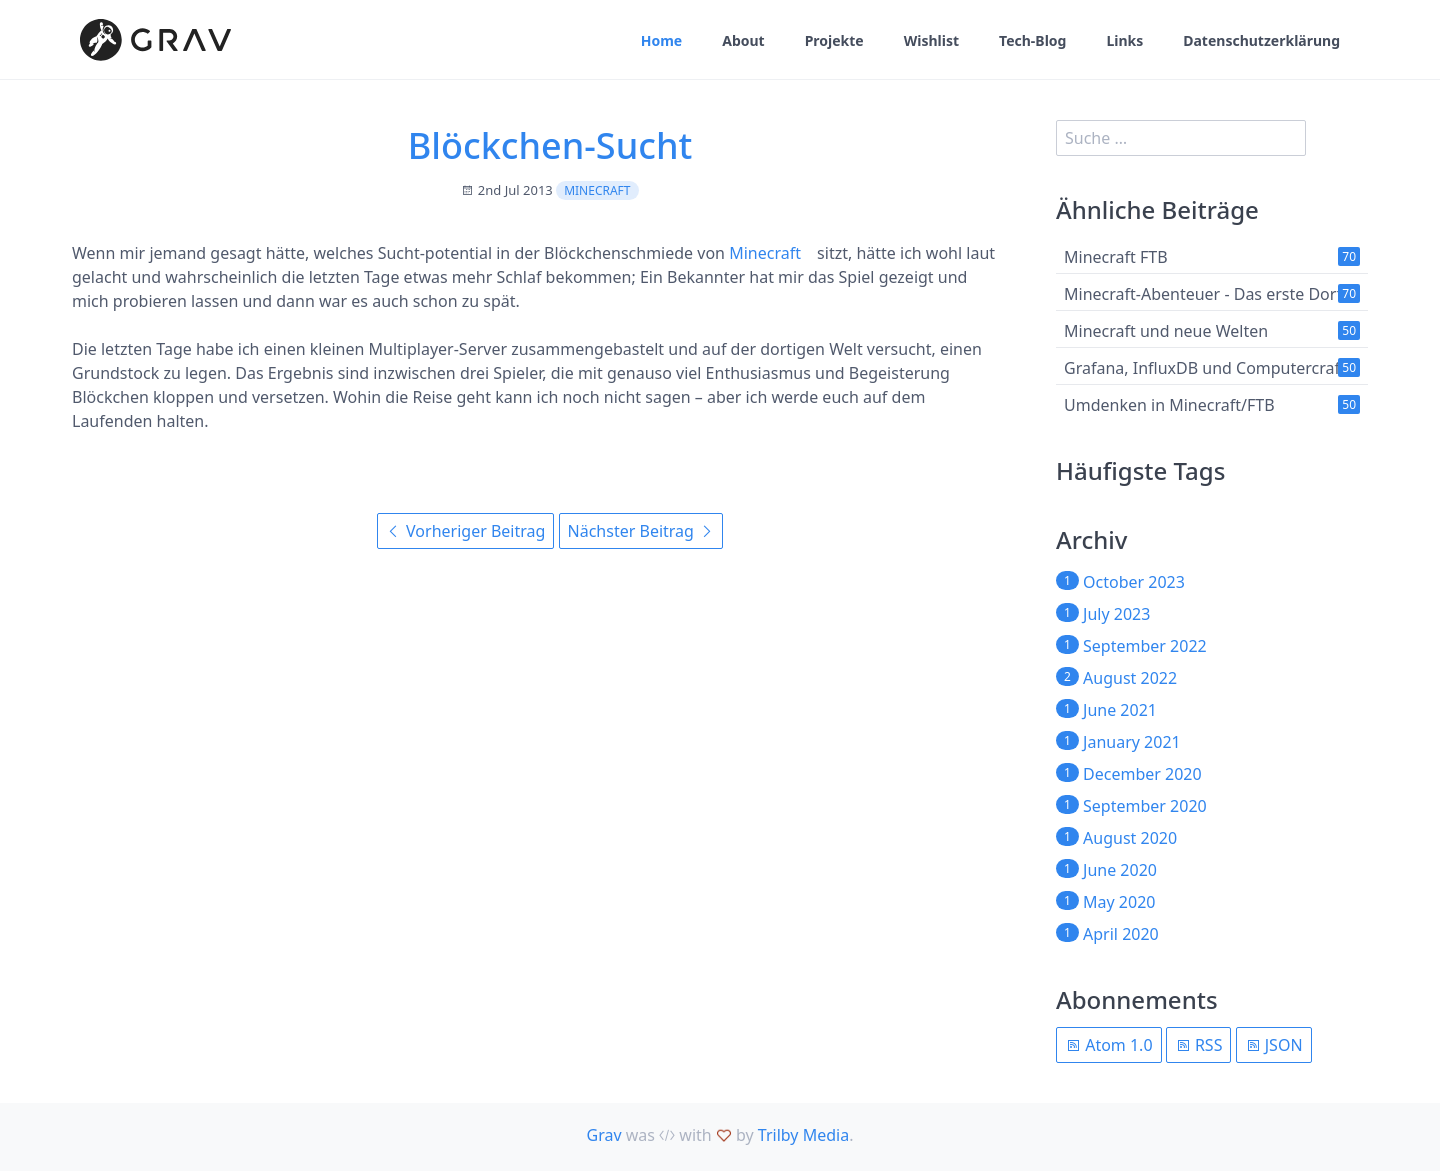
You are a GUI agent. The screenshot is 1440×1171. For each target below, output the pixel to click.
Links (1124, 40)
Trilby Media (803, 1135)
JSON (1274, 1045)
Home (661, 40)
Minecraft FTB (1116, 257)
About (743, 40)
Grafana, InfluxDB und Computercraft (1205, 368)
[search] (1181, 138)
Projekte (834, 40)
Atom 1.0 (1109, 1045)
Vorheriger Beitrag (465, 531)
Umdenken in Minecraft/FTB (1169, 405)
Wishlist (931, 40)
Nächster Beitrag (641, 531)
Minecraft (597, 190)
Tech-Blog (1032, 40)
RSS (1199, 1045)
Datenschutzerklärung (1261, 40)
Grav (604, 1135)
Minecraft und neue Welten (1166, 331)
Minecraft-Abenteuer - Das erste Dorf (1203, 294)
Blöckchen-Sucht (550, 145)
